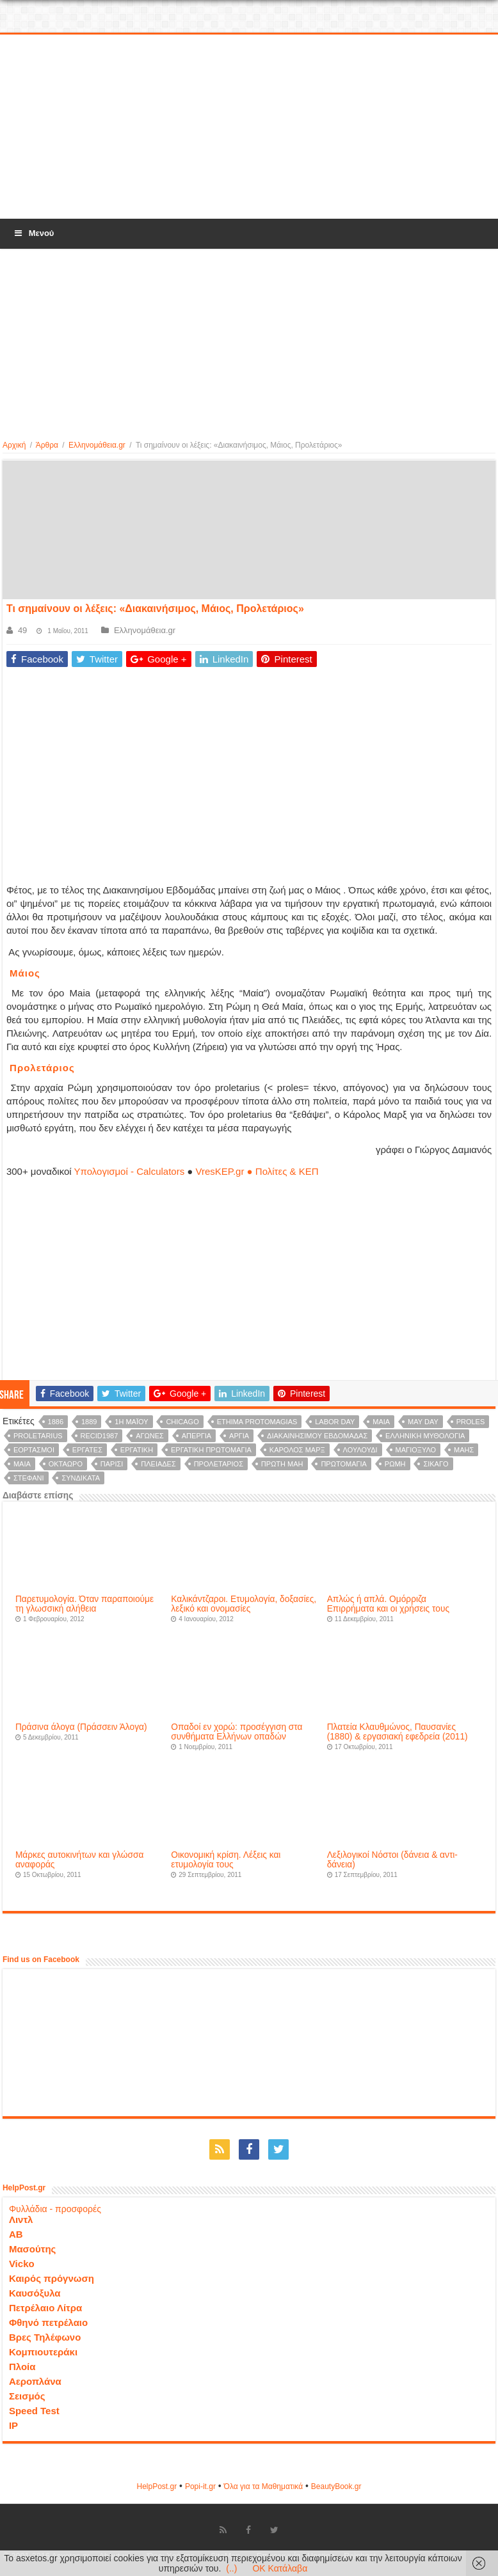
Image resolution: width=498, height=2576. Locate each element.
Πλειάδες (158, 1464)
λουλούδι (360, 1450)
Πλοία (22, 2366)
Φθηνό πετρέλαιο (48, 2322)
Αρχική (14, 445)
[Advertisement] (249, 127)
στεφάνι (28, 1478)
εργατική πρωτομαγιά (211, 1450)
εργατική (136, 1450)
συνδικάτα (80, 1478)
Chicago (182, 1421)
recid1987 (99, 1436)
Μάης (464, 1450)
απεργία (196, 1436)
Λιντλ (21, 2219)
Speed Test (34, 2410)
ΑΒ (16, 2234)
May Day (423, 1421)
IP (13, 2425)
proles (470, 1421)
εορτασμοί (33, 1450)
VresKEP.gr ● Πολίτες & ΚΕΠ (257, 1171)
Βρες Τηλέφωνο (45, 2337)
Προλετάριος (218, 1464)
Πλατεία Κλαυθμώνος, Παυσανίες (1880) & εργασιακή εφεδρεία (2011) (397, 1731)
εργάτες (87, 1450)
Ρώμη (395, 1464)
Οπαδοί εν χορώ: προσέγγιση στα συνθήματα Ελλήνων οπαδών (236, 1731)
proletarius (38, 1436)
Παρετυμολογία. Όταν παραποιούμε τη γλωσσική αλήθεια (84, 1604)
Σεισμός (27, 2396)
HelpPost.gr (156, 2486)
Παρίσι (112, 1464)
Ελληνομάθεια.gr (96, 445)
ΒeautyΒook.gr (336, 2486)
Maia (381, 1421)
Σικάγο (435, 1464)
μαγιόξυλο (416, 1450)
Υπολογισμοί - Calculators (129, 1171)
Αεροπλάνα (35, 2381)
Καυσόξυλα (35, 2293)
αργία (239, 1436)
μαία (22, 1464)
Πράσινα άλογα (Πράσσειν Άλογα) (81, 1727)
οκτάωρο (66, 1464)
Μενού (33, 233)
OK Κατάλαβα (279, 2568)
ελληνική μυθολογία (425, 1436)
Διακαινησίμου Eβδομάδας (317, 1436)
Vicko (22, 2263)
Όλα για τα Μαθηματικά (263, 2486)
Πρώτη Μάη (282, 1464)
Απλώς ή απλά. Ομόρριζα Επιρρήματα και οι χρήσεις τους (388, 1604)
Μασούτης (32, 2248)
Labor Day (335, 1421)
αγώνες (150, 1436)
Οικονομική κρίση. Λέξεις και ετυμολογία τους (225, 1859)
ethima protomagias (257, 1421)
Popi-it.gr (200, 2486)
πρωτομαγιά (344, 1464)
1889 (89, 1421)
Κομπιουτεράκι (43, 2351)
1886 (55, 1421)
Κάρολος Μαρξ (297, 1450)
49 (22, 630)
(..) (231, 2568)
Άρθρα (47, 445)
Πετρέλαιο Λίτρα (45, 2307)
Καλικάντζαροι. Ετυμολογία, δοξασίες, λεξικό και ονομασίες (243, 1604)
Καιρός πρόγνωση (51, 2278)
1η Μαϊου (131, 1421)
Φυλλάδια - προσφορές (55, 2209)
